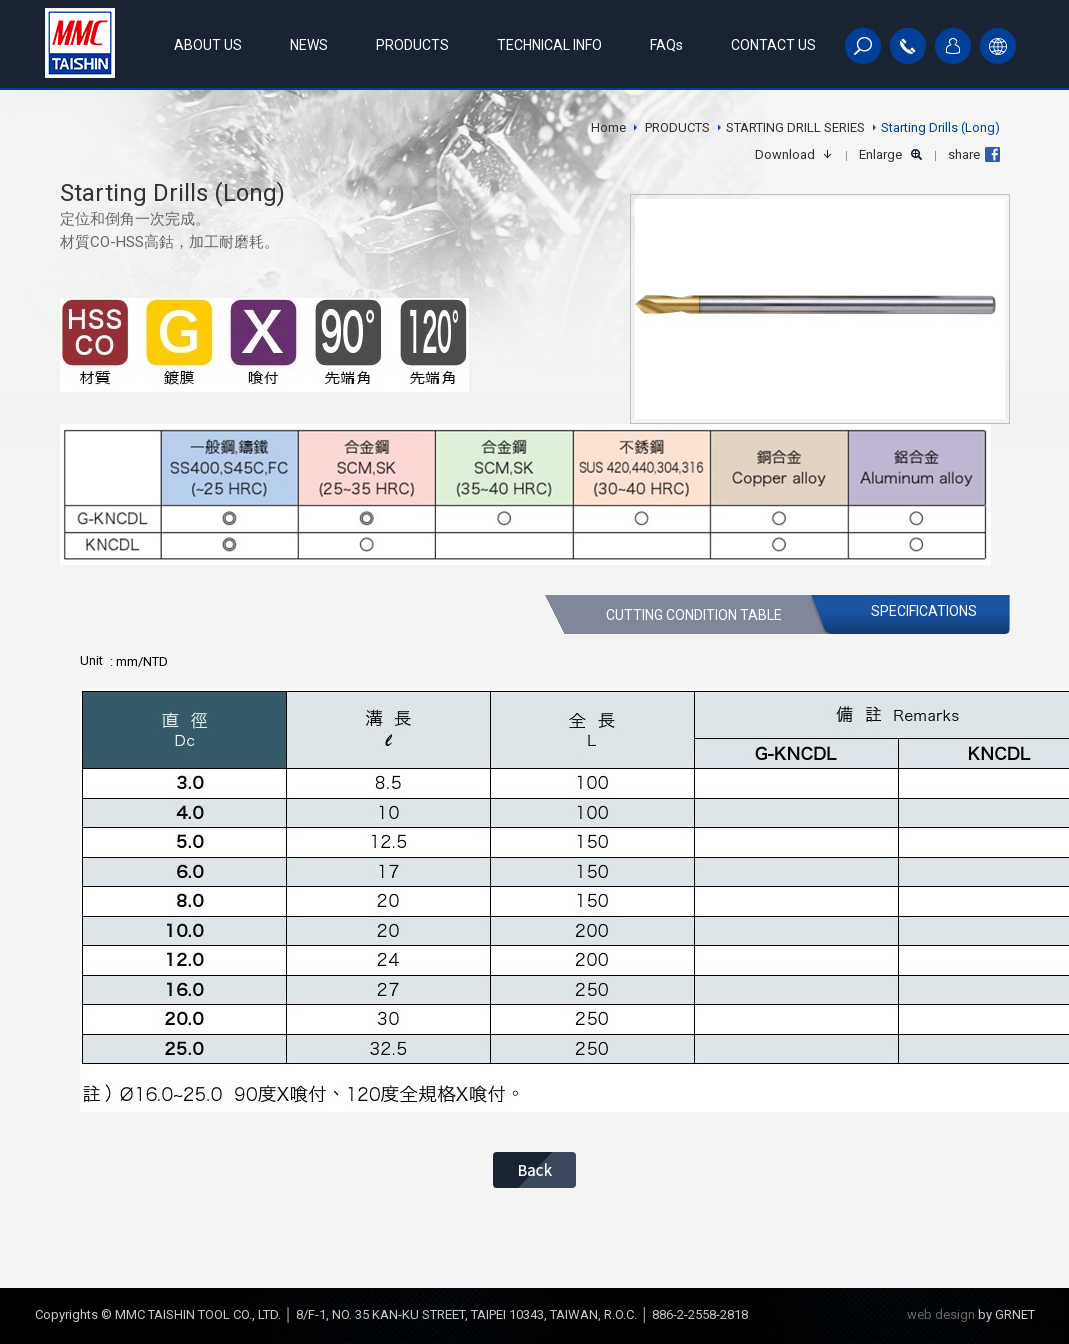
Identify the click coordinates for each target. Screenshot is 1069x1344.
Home (608, 127)
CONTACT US (773, 45)
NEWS (309, 45)
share (964, 154)
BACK (534, 1170)
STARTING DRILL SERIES (795, 127)
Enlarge (880, 154)
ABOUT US (208, 45)
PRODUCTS (412, 45)
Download (785, 154)
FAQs (666, 45)
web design (941, 1314)
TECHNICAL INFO (549, 45)
